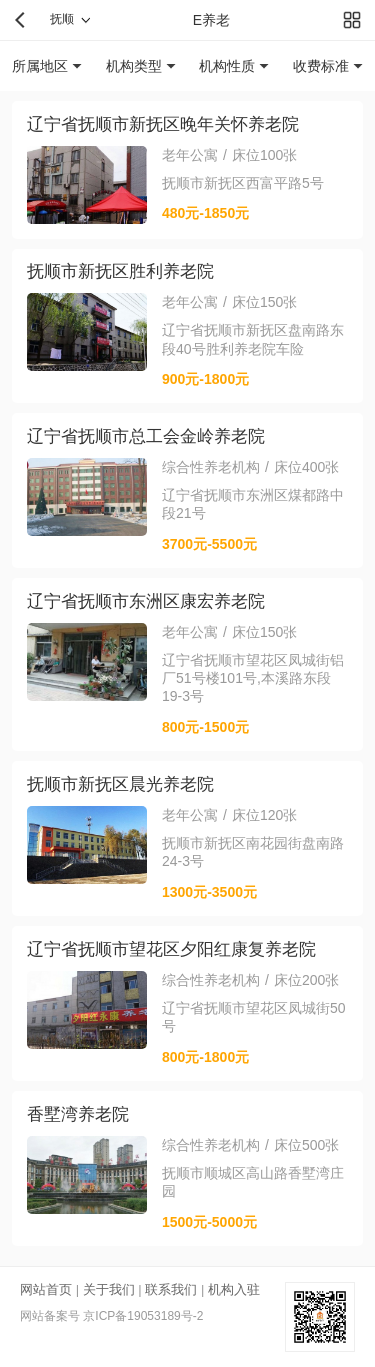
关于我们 (109, 1289)
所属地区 (40, 66)
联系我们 (171, 1289)
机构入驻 (234, 1289)
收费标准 (321, 66)
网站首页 (46, 1289)
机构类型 (134, 66)
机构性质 (227, 66)
